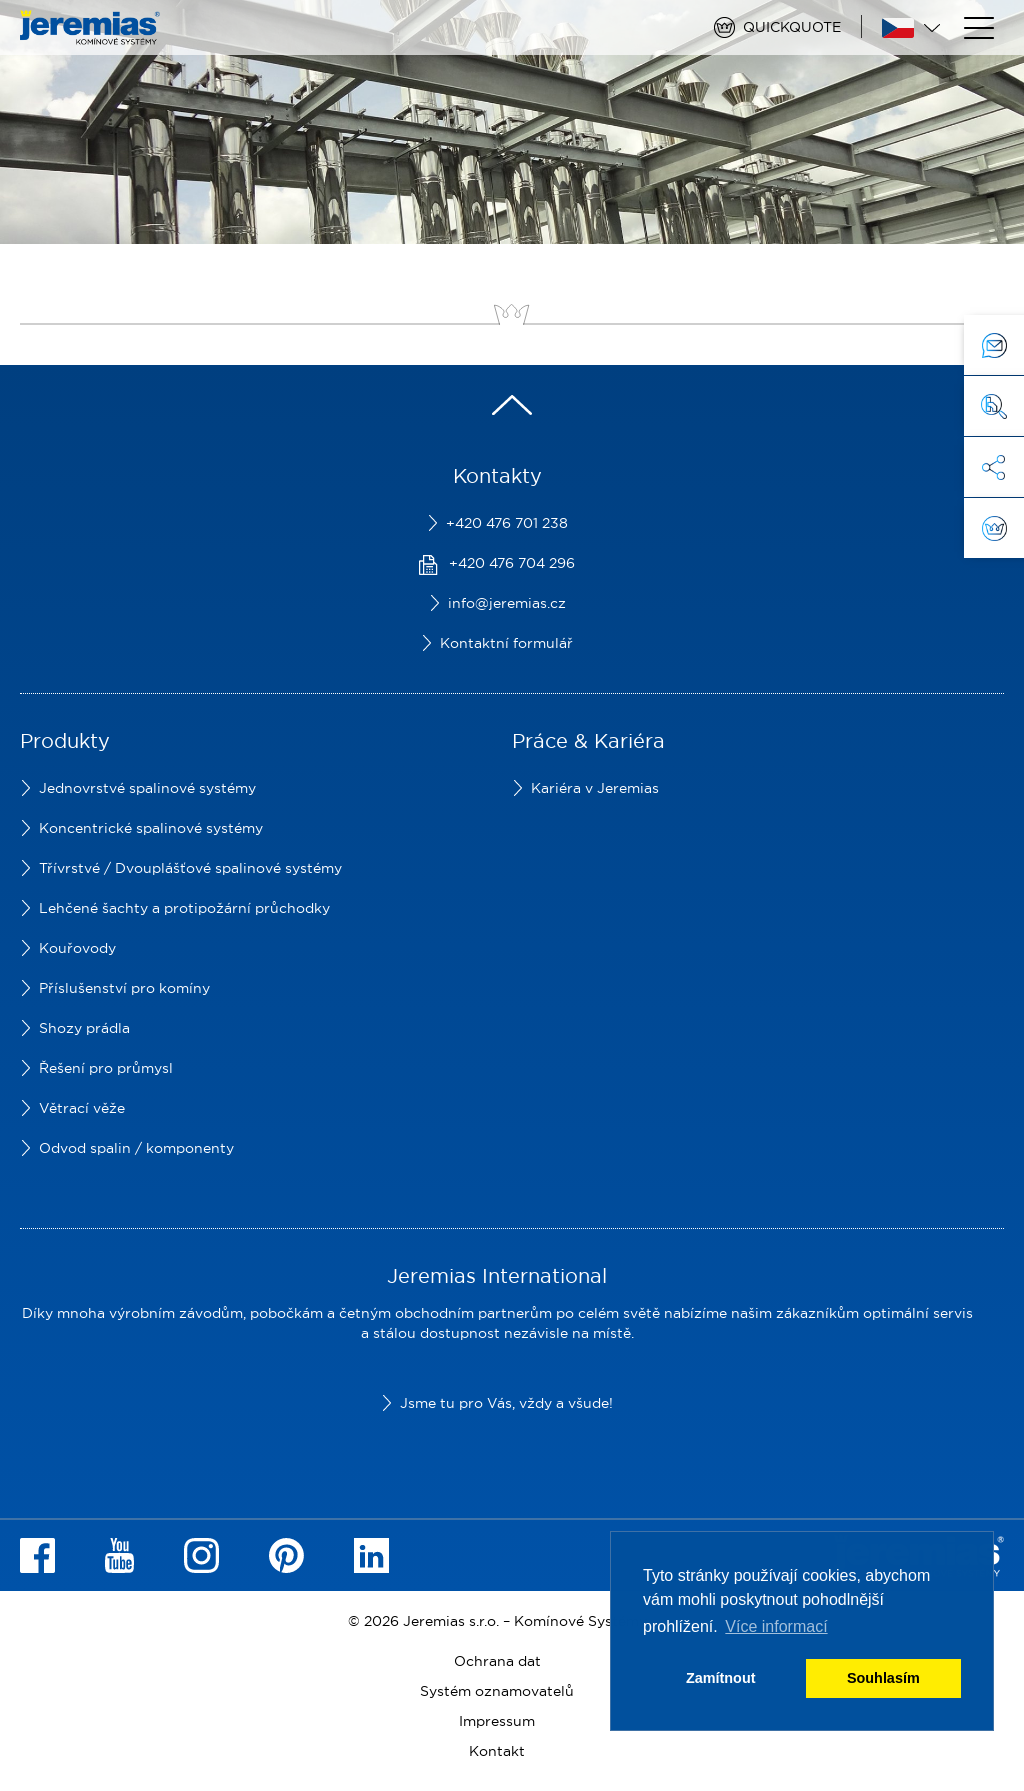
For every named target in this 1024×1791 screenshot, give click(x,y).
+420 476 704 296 (512, 563)
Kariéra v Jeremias (595, 788)
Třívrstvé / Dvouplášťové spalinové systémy (190, 868)
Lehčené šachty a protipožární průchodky (184, 908)
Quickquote (792, 27)
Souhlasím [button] (883, 1678)
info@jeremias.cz (507, 603)
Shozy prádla (84, 1028)
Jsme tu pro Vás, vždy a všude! (506, 1403)
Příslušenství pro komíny (124, 988)
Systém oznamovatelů (497, 1691)
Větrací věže (82, 1108)
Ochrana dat (497, 1661)
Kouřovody (77, 948)
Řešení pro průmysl (106, 1068)
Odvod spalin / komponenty (136, 1148)
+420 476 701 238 (507, 523)
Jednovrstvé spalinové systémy (147, 788)
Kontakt (497, 1751)
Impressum (497, 1721)
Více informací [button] (776, 1626)
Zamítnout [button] (721, 1678)
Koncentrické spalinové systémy (151, 828)
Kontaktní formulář (506, 643)
